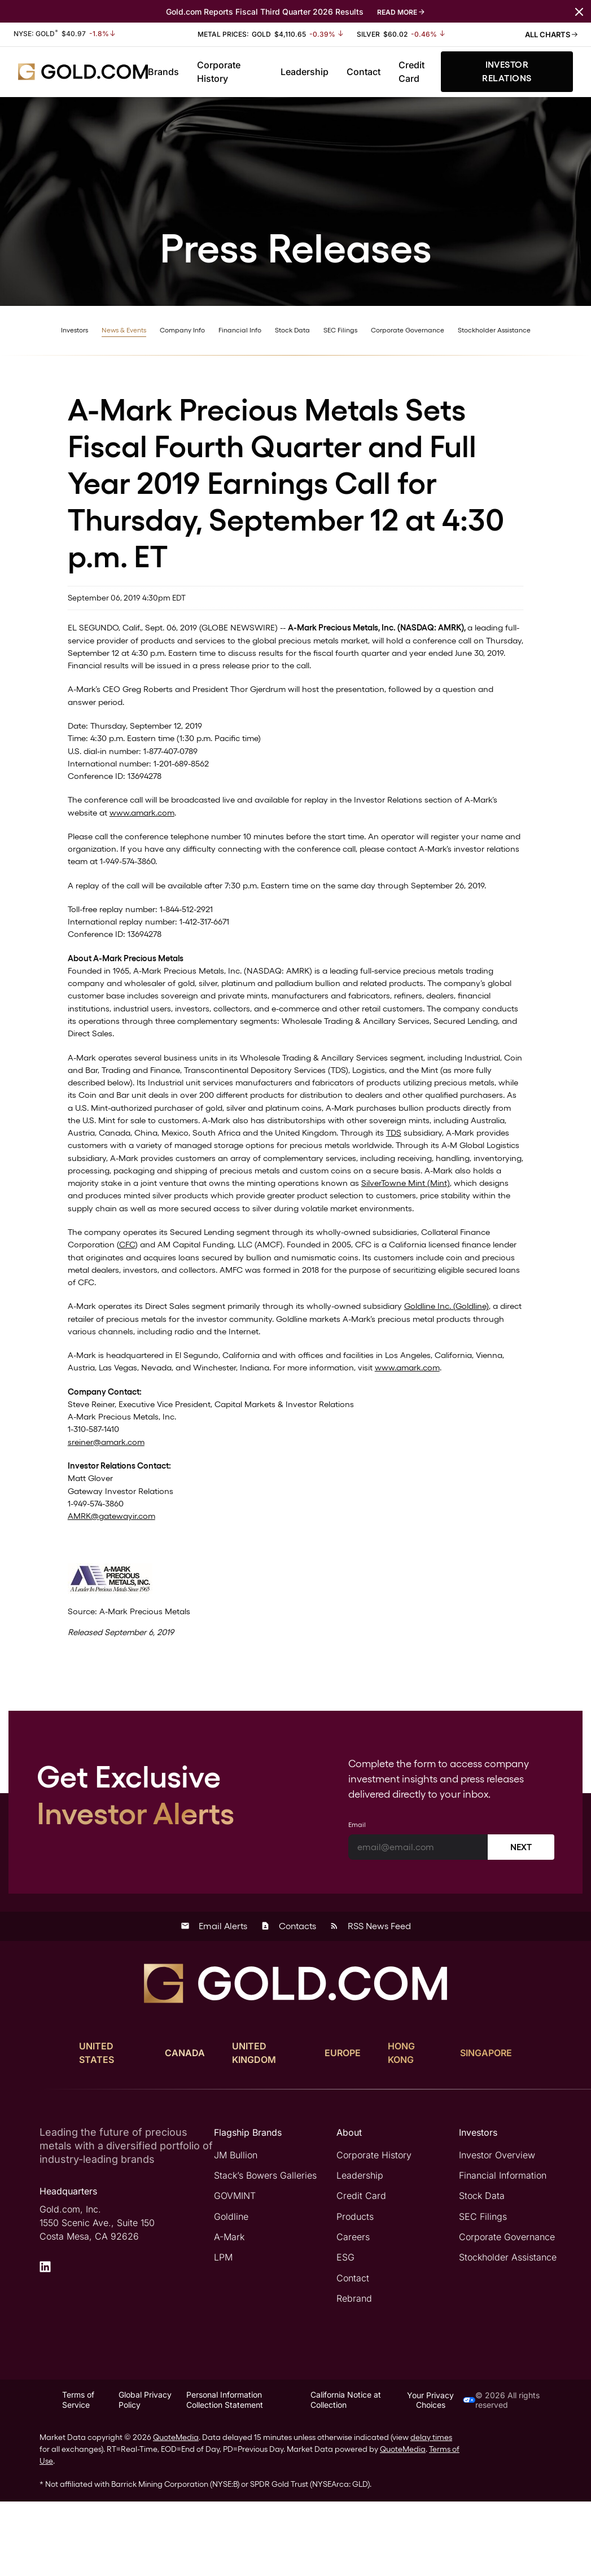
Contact (363, 71)
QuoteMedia (176, 2511)
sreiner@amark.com (110, 1508)
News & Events (124, 330)
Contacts (288, 2001)
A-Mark (229, 2311)
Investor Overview (497, 2230)
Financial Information (502, 2251)
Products (355, 2291)
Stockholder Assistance (494, 330)
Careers (353, 2311)
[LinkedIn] (45, 2342)
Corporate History (218, 71)
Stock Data (292, 330)
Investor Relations (506, 71)
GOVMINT (235, 2271)
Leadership (305, 71)
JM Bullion (235, 2230)
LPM (223, 2332)
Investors (74, 330)
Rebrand (354, 2372)
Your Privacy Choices (441, 2474)
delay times (431, 2511)
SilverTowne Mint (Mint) (389, 1233)
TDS (229, 1178)
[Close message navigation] (579, 11)
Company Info (182, 330)
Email (357, 1900)
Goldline (231, 2291)
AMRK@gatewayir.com (116, 1587)
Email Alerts (214, 2001)
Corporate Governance (407, 330)
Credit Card (411, 71)
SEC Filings (340, 330)
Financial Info (239, 330)
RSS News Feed (370, 2001)
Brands (163, 71)
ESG (345, 2332)
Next (521, 1922)
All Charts (551, 34)
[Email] (418, 1922)
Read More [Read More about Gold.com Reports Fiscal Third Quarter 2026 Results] (397, 12)
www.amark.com (177, 824)
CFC (131, 1298)
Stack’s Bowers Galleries (265, 2251)
